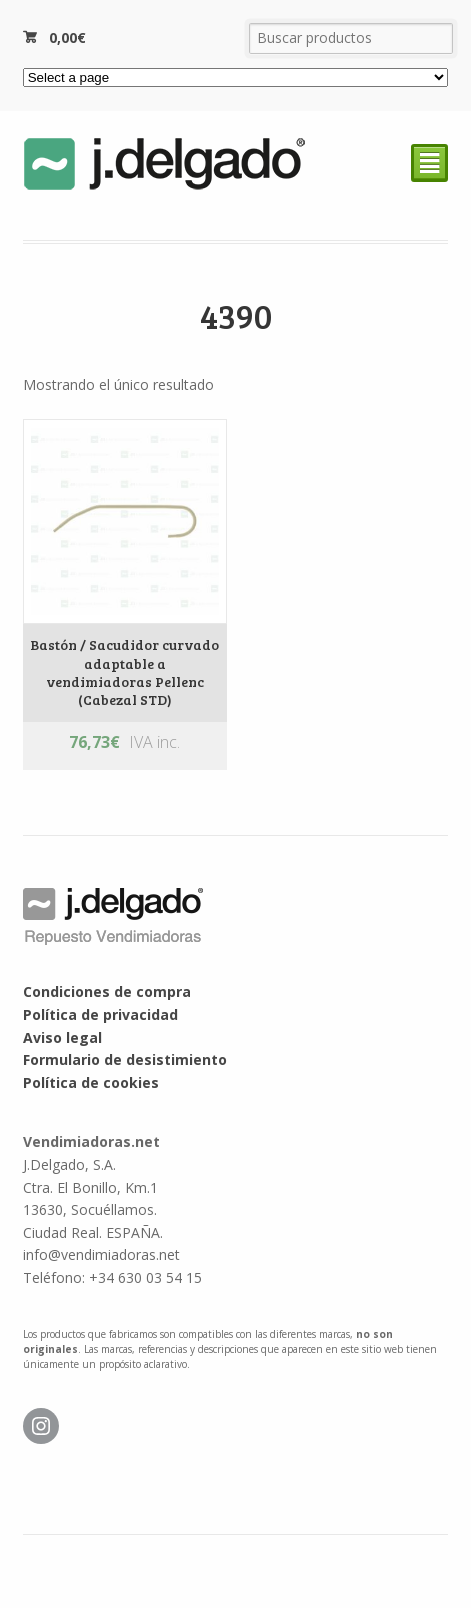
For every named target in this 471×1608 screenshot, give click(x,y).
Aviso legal (62, 1037)
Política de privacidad (100, 1014)
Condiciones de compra (107, 991)
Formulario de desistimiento (125, 1059)
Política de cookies (91, 1082)
